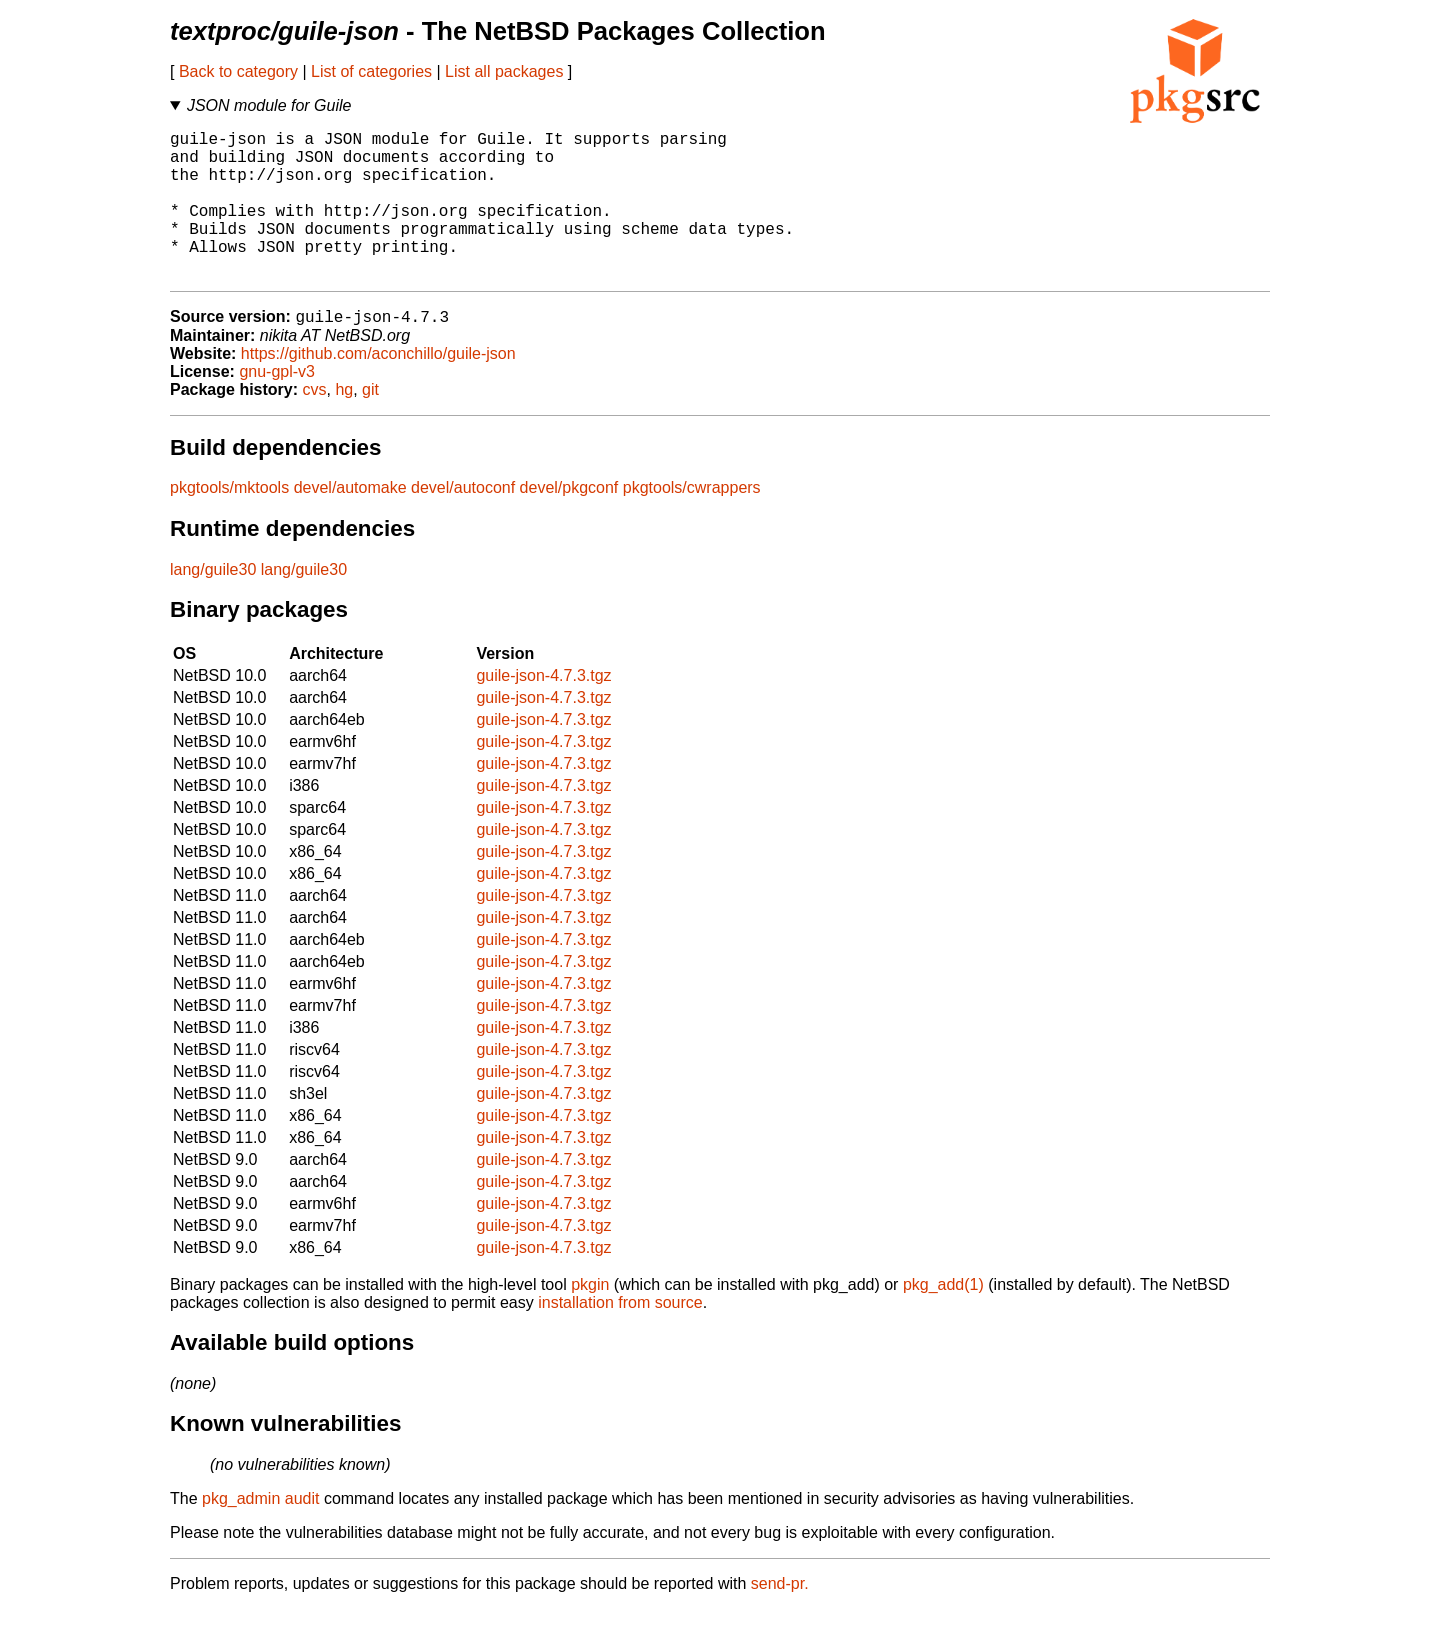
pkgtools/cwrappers (692, 522)
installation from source (620, 1337)
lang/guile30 (213, 604)
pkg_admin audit (260, 1533)
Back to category (238, 71)
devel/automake (350, 522)
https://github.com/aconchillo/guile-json (378, 388)
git (370, 424)
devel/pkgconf (569, 522)
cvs (315, 424)
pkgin (590, 1319)
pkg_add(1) (943, 1319)
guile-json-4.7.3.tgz (543, 710)
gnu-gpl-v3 (277, 406)
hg (344, 424)
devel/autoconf (463, 522)
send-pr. (780, 1618)
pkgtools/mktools (229, 522)
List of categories (371, 71)
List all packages (504, 71)
